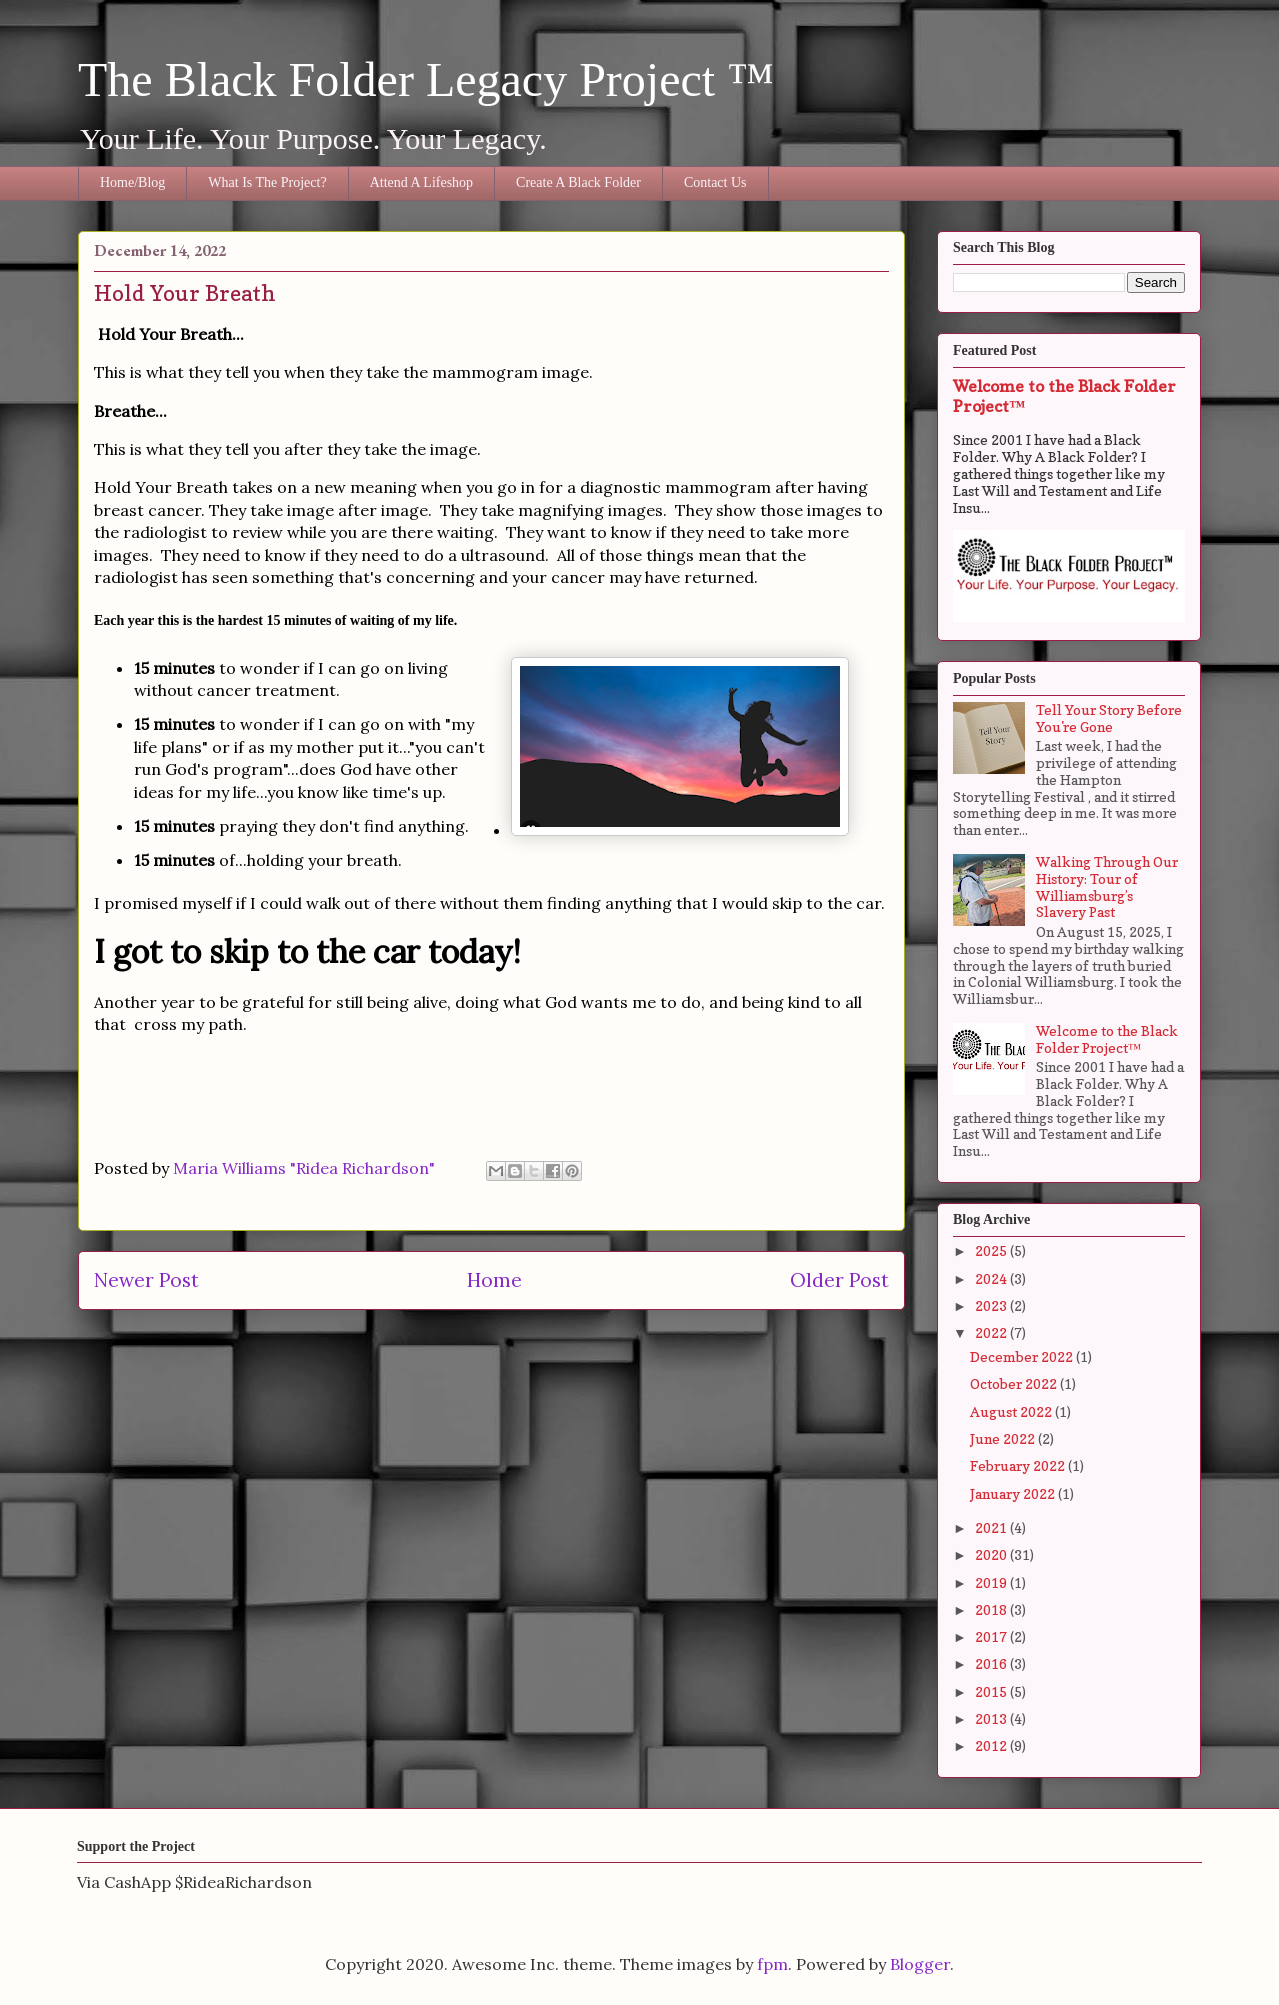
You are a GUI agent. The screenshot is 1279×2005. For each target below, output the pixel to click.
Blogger (920, 1964)
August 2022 (1012, 1411)
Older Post (839, 1280)
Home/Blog (132, 182)
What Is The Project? (267, 182)
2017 (992, 1636)
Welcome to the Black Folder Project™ (1107, 1039)
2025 (992, 1250)
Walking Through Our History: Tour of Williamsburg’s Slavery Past (1107, 886)
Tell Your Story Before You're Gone (1109, 718)
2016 (992, 1663)
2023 (992, 1305)
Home (494, 1280)
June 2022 (1004, 1438)
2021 (992, 1527)
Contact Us (715, 182)
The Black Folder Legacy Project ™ (426, 79)
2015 (992, 1691)
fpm (772, 1964)
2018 (992, 1609)
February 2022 (1019, 1465)
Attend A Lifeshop (421, 182)
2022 (992, 1332)
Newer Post (146, 1280)
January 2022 (1014, 1493)
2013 (992, 1718)
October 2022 (1015, 1383)
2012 (992, 1745)
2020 (992, 1554)
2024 (992, 1278)
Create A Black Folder (578, 182)
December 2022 (1023, 1356)
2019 (992, 1582)
